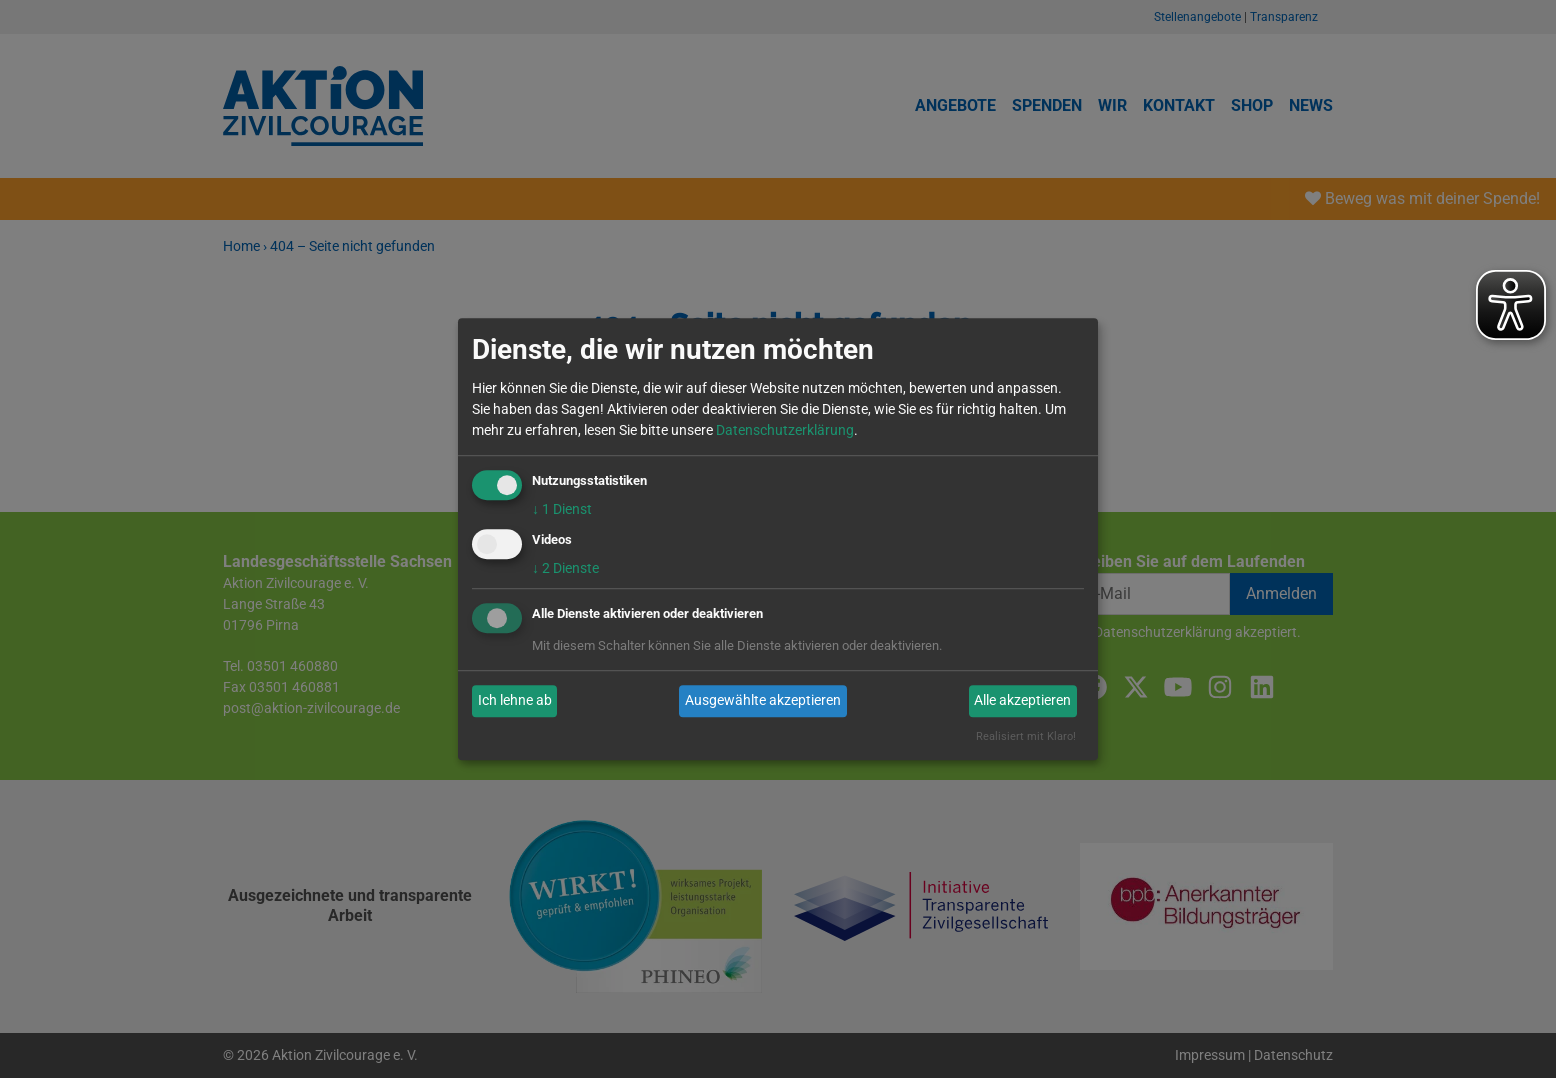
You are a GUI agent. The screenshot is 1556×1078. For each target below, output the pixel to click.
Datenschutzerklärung (785, 430)
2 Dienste (565, 568)
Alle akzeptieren (1022, 701)
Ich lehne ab (515, 701)
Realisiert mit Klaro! (1026, 736)
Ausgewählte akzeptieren (763, 701)
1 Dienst (562, 509)
